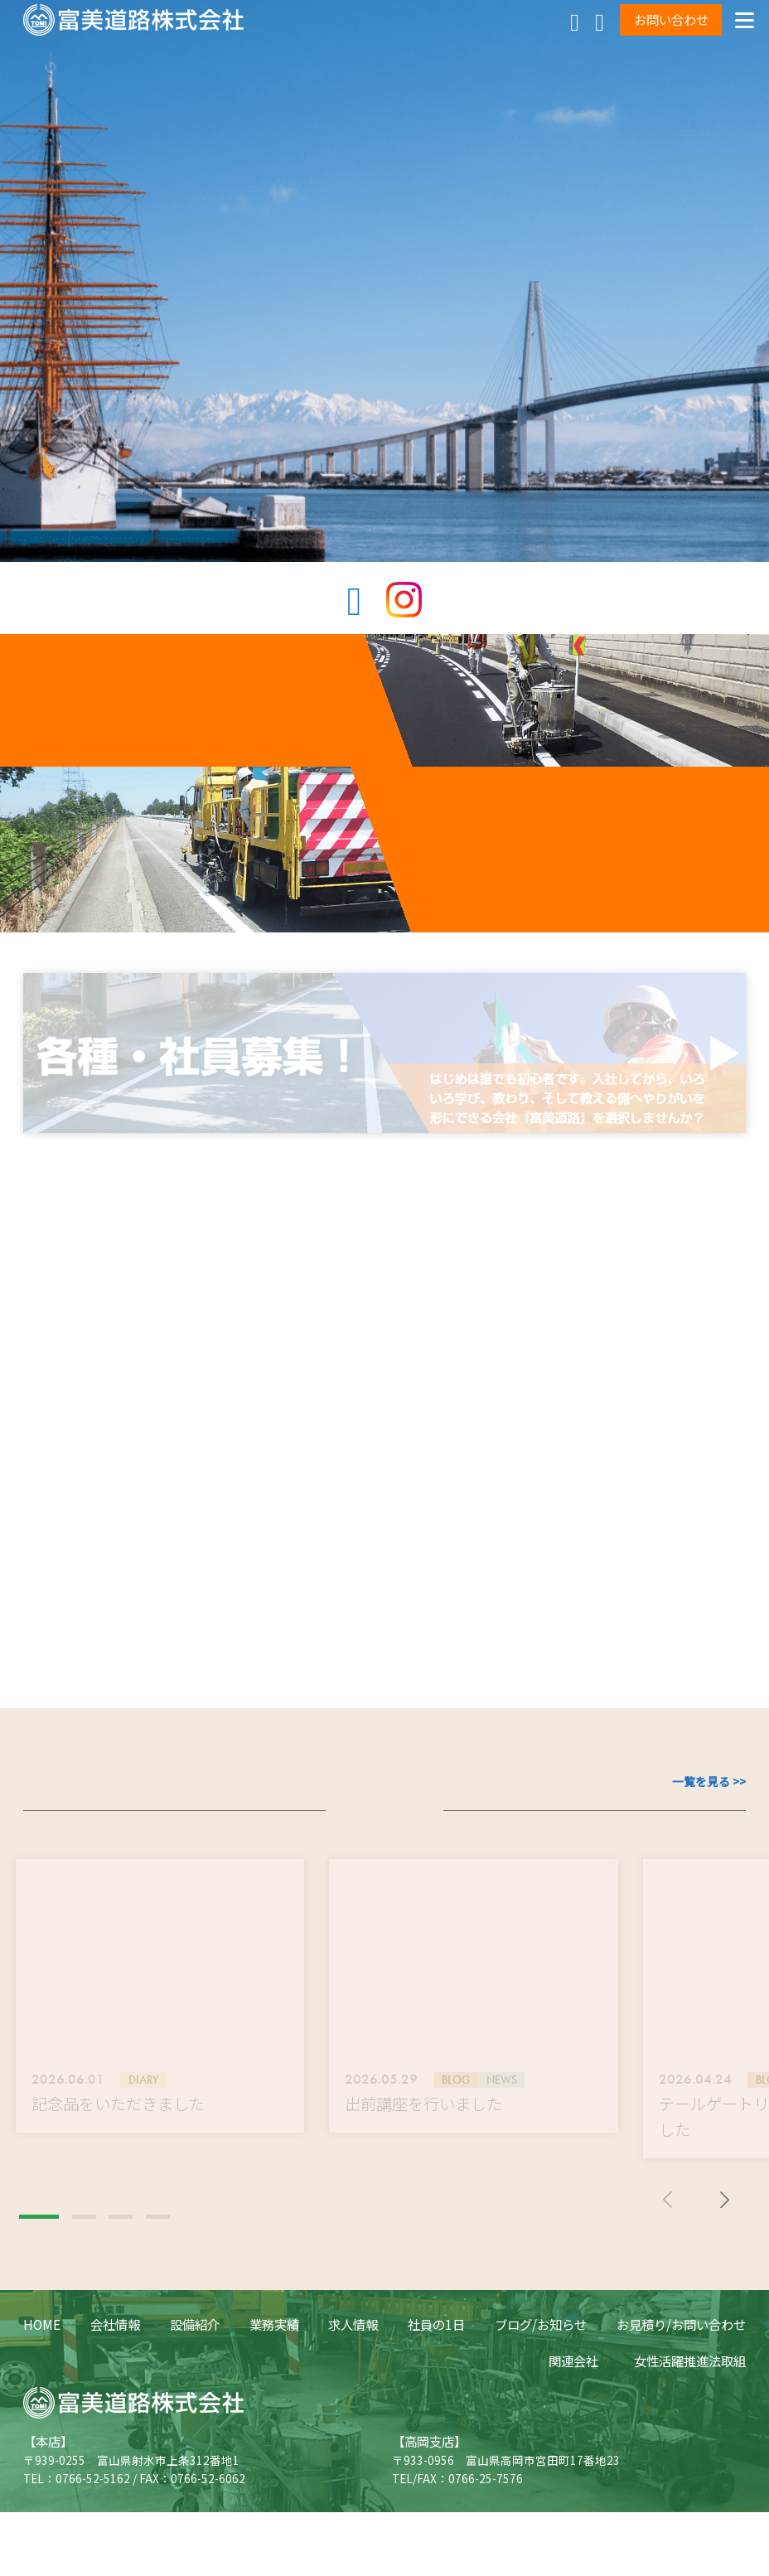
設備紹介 (195, 2403)
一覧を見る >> (709, 1860)
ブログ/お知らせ (541, 2403)
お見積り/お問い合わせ (681, 2403)
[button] (39, 2297)
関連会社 (573, 2440)
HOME (41, 2403)
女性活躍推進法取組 (690, 2440)
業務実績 (274, 2403)
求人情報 (353, 2403)
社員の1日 (436, 2403)
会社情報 (115, 2403)
